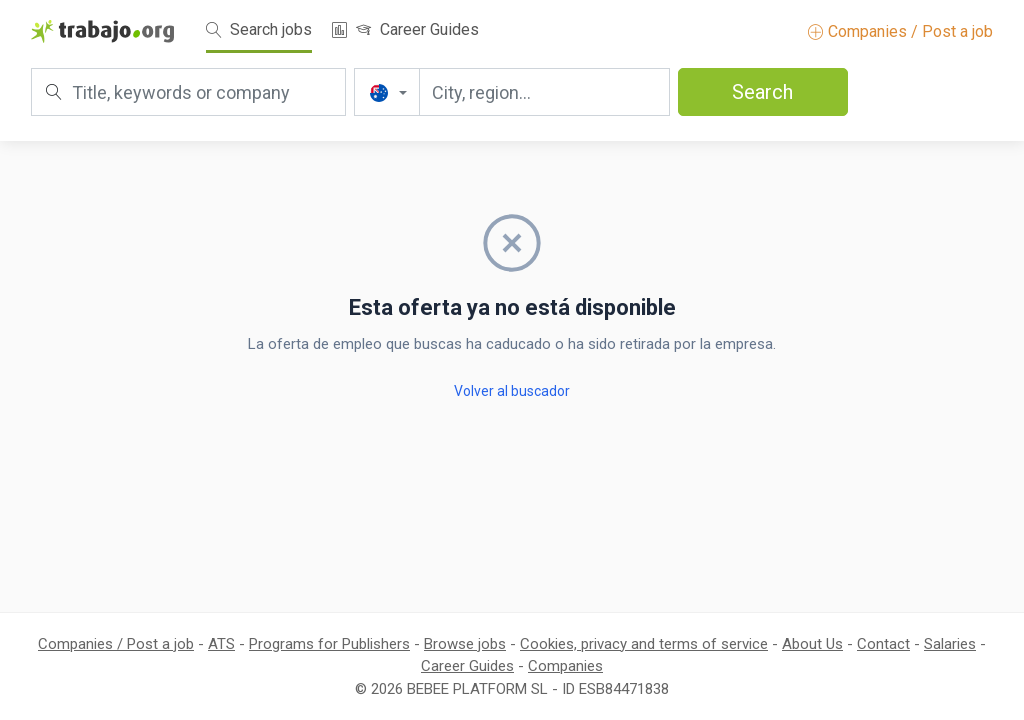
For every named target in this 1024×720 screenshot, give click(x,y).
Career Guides (417, 29)
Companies (565, 666)
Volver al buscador (512, 391)
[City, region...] (544, 92)
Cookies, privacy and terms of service (644, 644)
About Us (812, 644)
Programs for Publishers (329, 644)
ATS (221, 644)
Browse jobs (465, 644)
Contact (883, 644)
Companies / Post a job (900, 31)
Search (762, 92)
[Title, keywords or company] (188, 92)
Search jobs (259, 29)
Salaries (950, 644)
